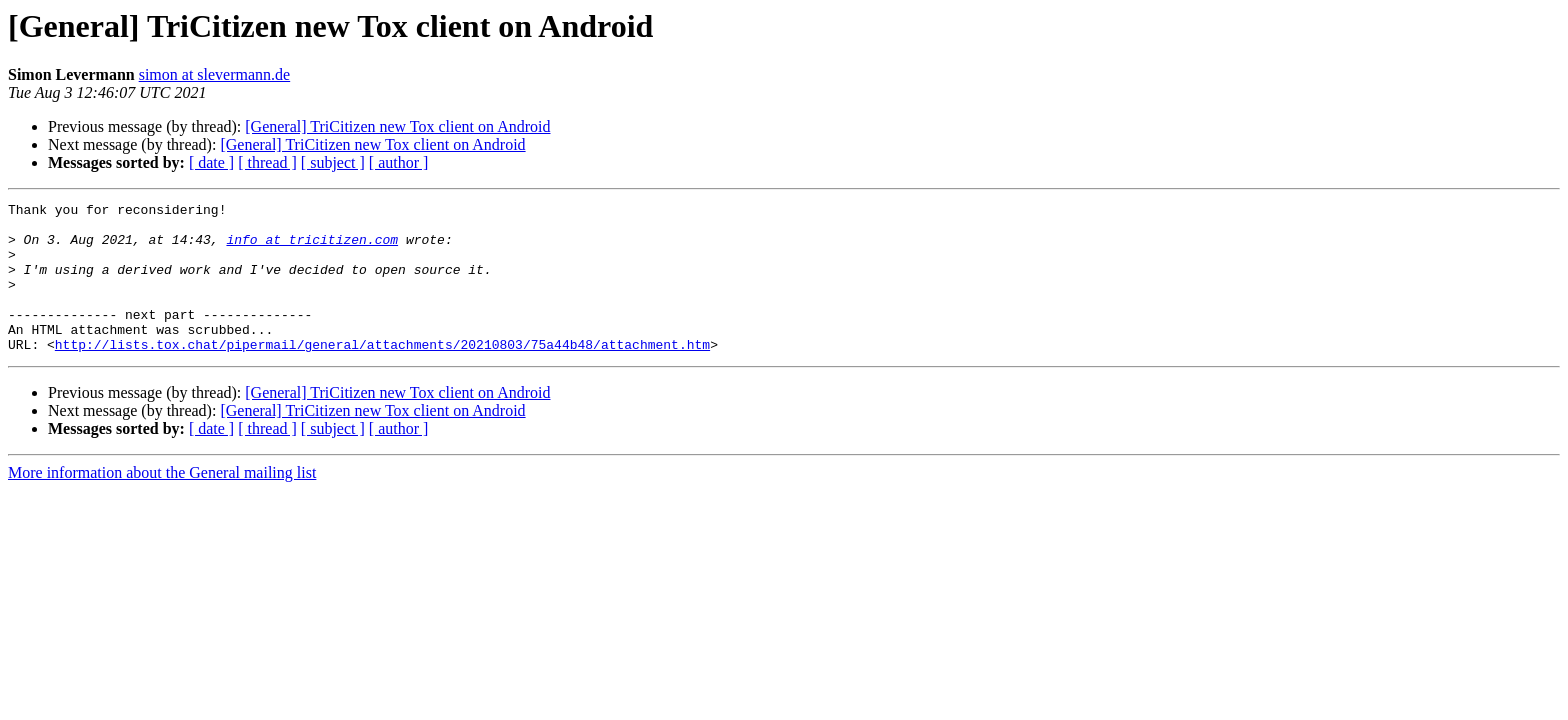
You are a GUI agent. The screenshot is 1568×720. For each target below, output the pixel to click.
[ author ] (399, 162)
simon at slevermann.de (215, 74)
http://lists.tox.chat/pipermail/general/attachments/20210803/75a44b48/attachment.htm (382, 374)
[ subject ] (333, 162)
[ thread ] (267, 162)
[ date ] (211, 162)
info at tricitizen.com (312, 248)
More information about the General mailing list (162, 502)
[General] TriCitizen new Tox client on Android (397, 126)
